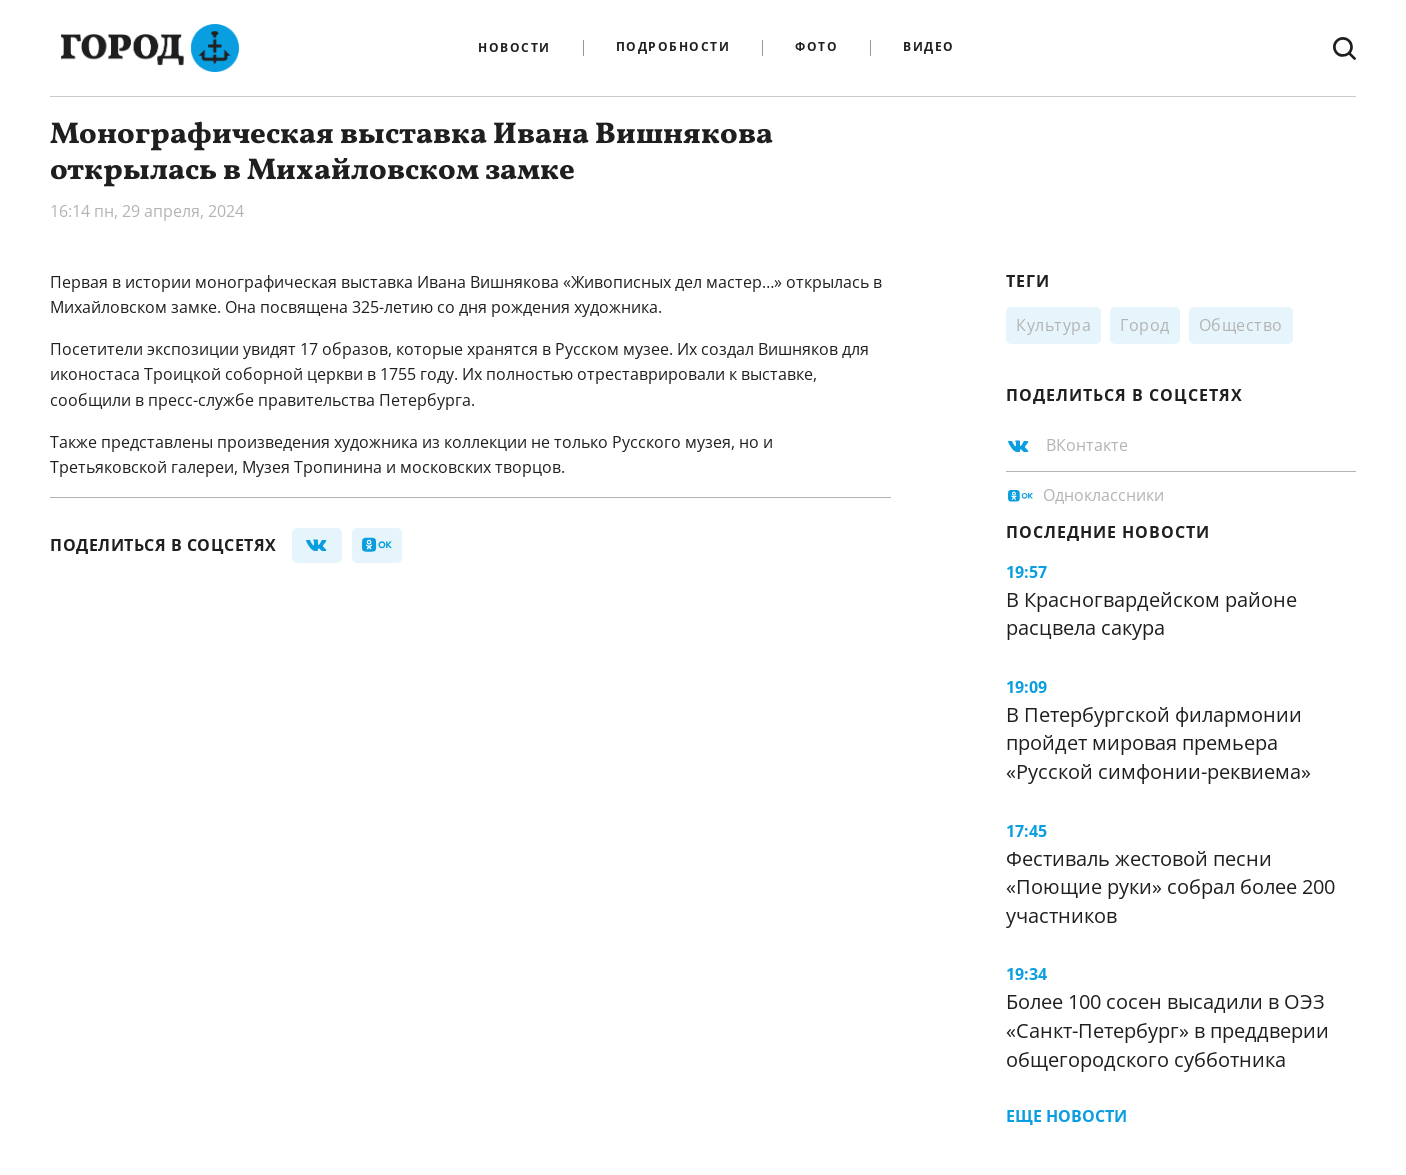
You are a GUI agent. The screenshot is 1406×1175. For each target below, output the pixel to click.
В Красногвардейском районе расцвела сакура (1151, 614)
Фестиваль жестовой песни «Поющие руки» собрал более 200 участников (1170, 887)
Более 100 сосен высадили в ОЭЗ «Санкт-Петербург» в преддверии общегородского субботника (1167, 1030)
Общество (1241, 325)
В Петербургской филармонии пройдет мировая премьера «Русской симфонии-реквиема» (1158, 743)
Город (1145, 325)
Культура (1053, 325)
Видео (929, 47)
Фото (816, 47)
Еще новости (1066, 1116)
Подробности (673, 47)
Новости (514, 48)
